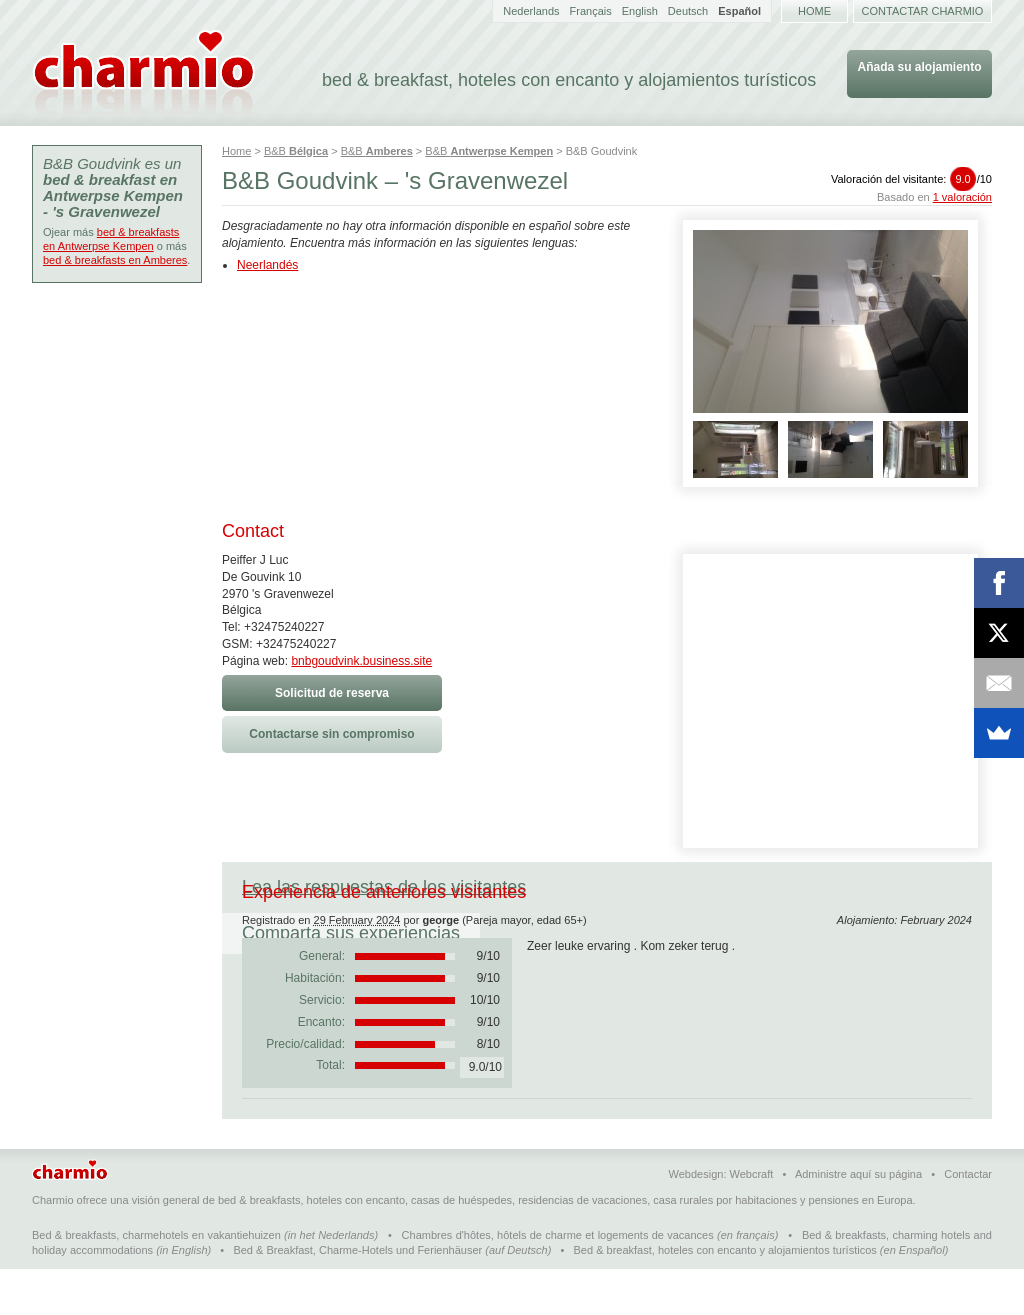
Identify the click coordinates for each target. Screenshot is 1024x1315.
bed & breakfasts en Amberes (115, 260)
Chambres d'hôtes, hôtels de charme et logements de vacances (558, 1281)
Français (591, 11)
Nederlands (531, 11)
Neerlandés (267, 265)
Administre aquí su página (858, 1220)
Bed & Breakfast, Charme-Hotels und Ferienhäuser (357, 1296)
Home (814, 11)
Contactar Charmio (923, 11)
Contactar (968, 1220)
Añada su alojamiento (919, 67)
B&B (296, 151)
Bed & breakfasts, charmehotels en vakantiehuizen (156, 1281)
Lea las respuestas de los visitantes (384, 887)
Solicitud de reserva (332, 693)
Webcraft (752, 1220)
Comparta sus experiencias (675, 887)
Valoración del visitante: (911, 179)
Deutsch (688, 11)
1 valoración (962, 197)
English (640, 11)
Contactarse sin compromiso (331, 734)
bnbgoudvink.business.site (361, 661)
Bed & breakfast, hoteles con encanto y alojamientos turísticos (725, 1296)
